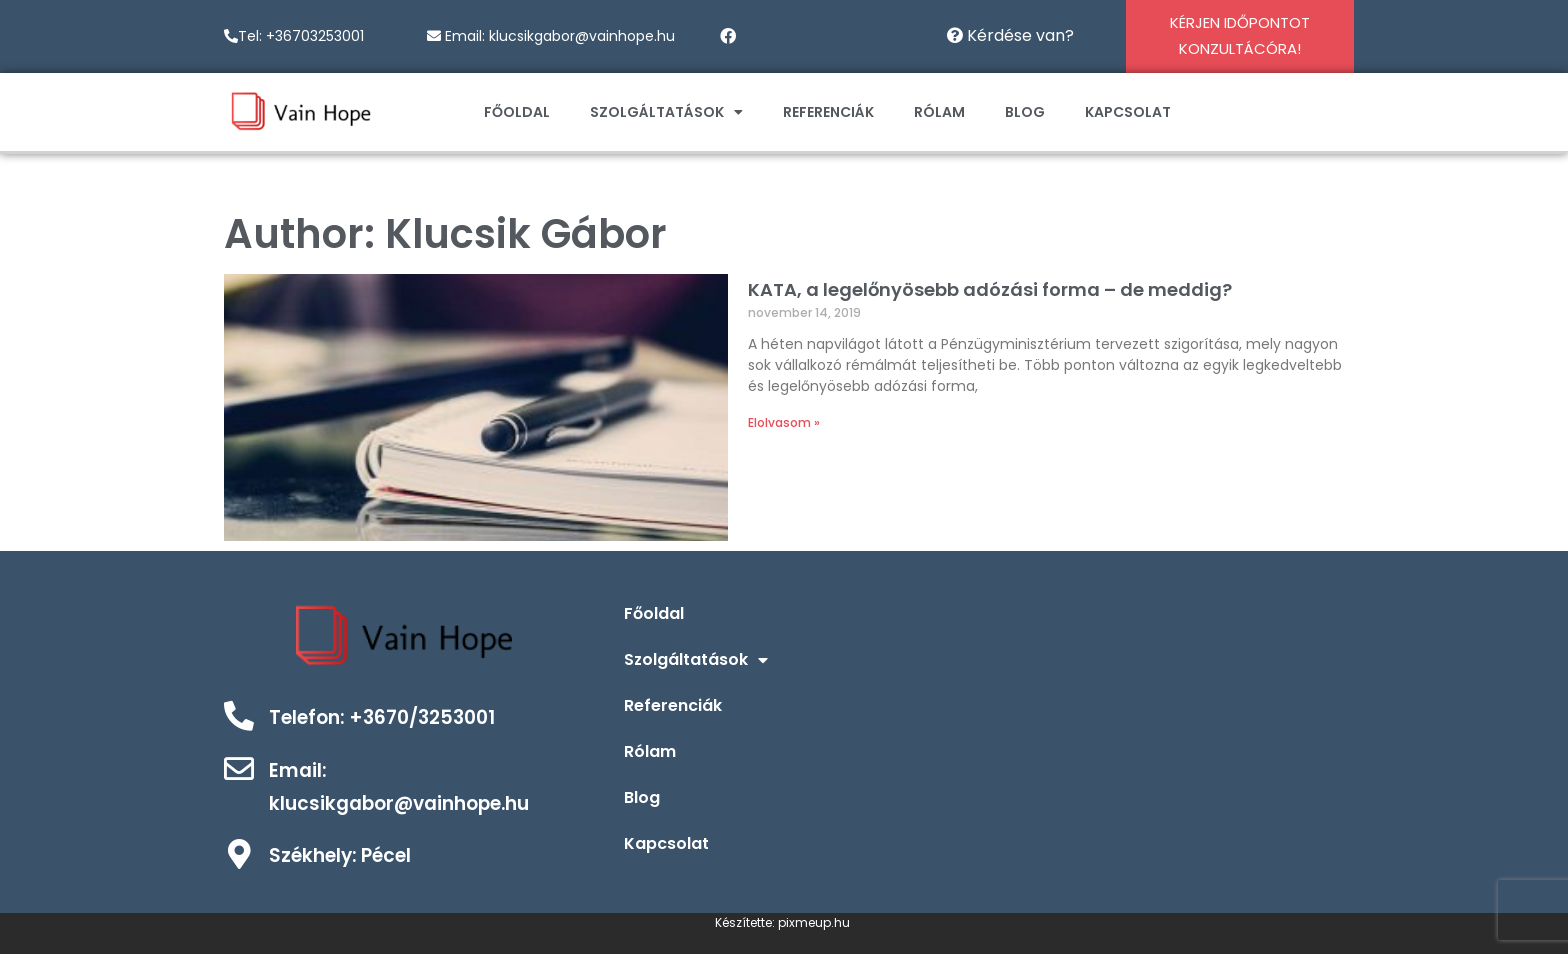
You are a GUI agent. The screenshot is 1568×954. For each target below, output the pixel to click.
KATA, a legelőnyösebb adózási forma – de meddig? (990, 289)
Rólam (939, 112)
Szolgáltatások (666, 112)
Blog (1025, 112)
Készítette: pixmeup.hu (784, 922)
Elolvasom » (784, 422)
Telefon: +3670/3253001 (382, 717)
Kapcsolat (1128, 112)
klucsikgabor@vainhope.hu (582, 36)
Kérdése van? (1010, 35)
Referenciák (828, 112)
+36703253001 (315, 36)
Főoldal (517, 112)
